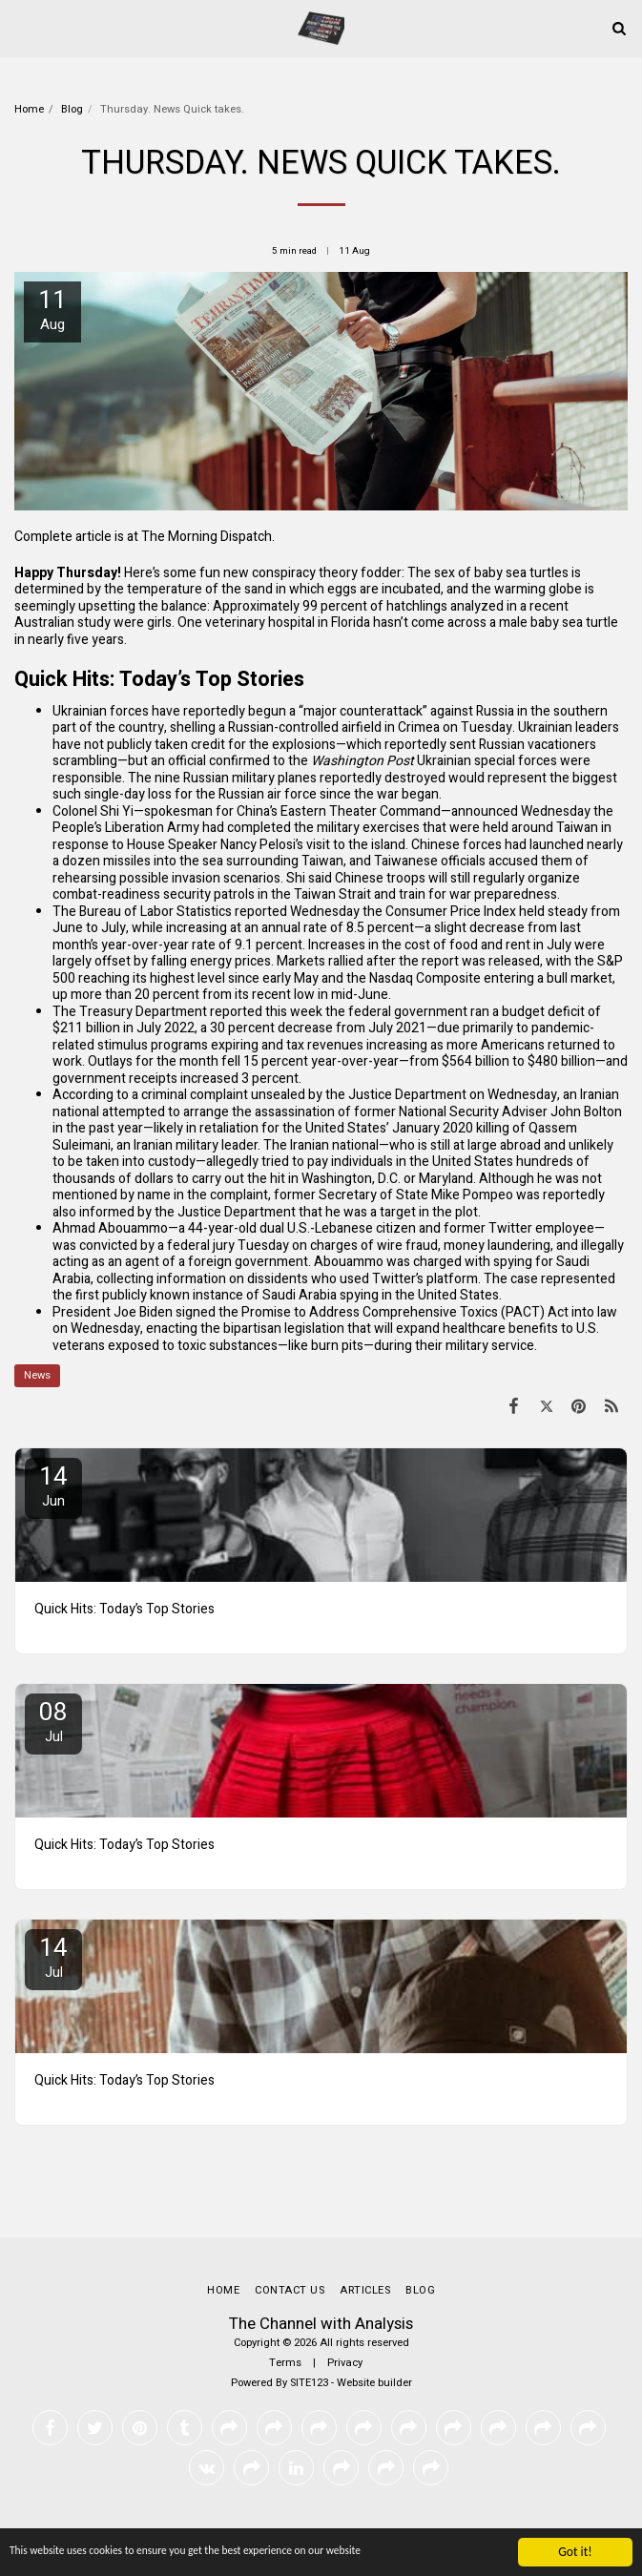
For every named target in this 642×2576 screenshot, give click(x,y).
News (37, 1375)
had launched (544, 845)
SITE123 (309, 2383)
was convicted (94, 1246)
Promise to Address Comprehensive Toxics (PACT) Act (405, 1312)
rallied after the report (393, 961)
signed (196, 1312)
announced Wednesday (520, 811)
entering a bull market (548, 978)
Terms (285, 2363)
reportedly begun (234, 711)
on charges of (333, 1246)
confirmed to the (260, 761)
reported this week (266, 1012)
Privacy (344, 2363)
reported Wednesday (297, 912)
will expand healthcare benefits (466, 1329)
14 (53, 1485)
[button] (21, 27)
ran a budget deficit (527, 1012)
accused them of (538, 861)
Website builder (374, 2383)
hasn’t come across (430, 623)
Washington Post (362, 761)
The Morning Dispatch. (208, 537)
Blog (72, 109)
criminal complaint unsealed (223, 1095)
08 (53, 1720)
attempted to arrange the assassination (218, 1112)
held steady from (569, 912)
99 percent (334, 606)
